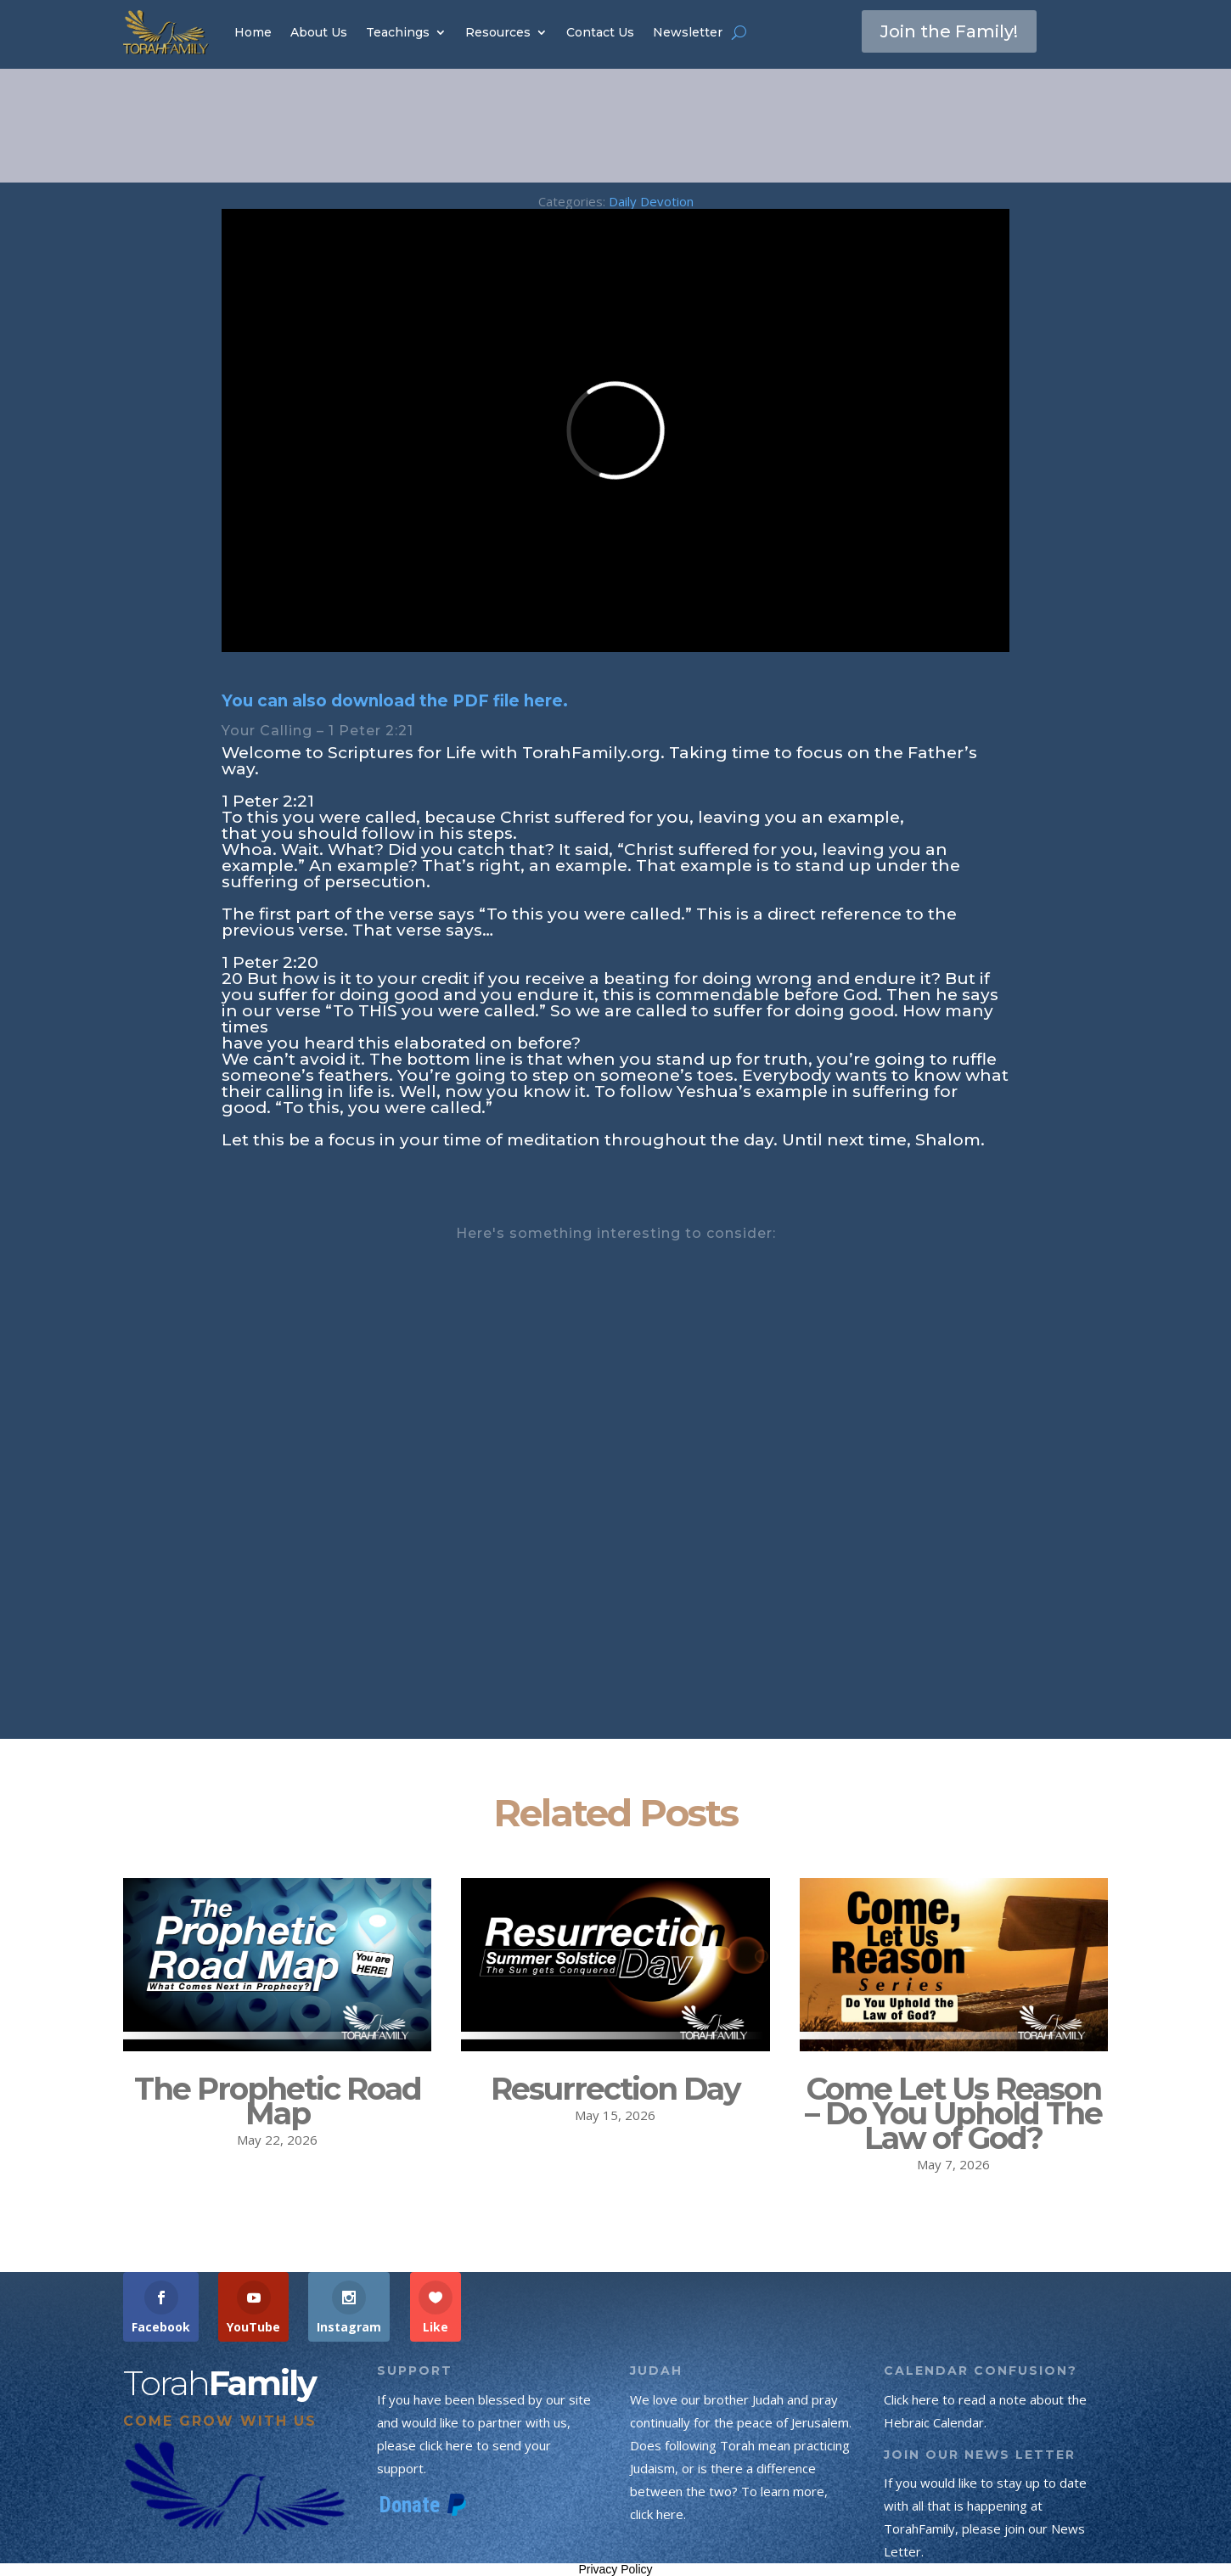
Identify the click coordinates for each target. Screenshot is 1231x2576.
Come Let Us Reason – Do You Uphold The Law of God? (953, 2113)
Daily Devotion (651, 201)
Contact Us (600, 32)
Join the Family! (949, 31)
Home (253, 32)
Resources (498, 32)
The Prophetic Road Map (277, 2101)
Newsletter (687, 32)
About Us (318, 32)
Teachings (398, 32)
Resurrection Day (615, 2088)
